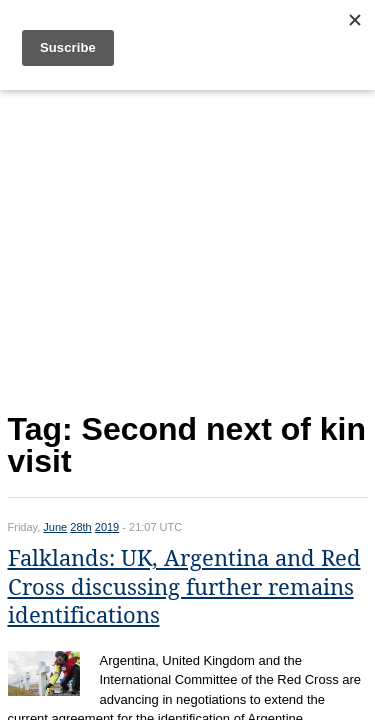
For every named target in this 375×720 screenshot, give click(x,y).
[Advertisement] (188, 246)
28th (80, 527)
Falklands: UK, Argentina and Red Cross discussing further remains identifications (184, 587)
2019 (107, 527)
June (55, 527)
